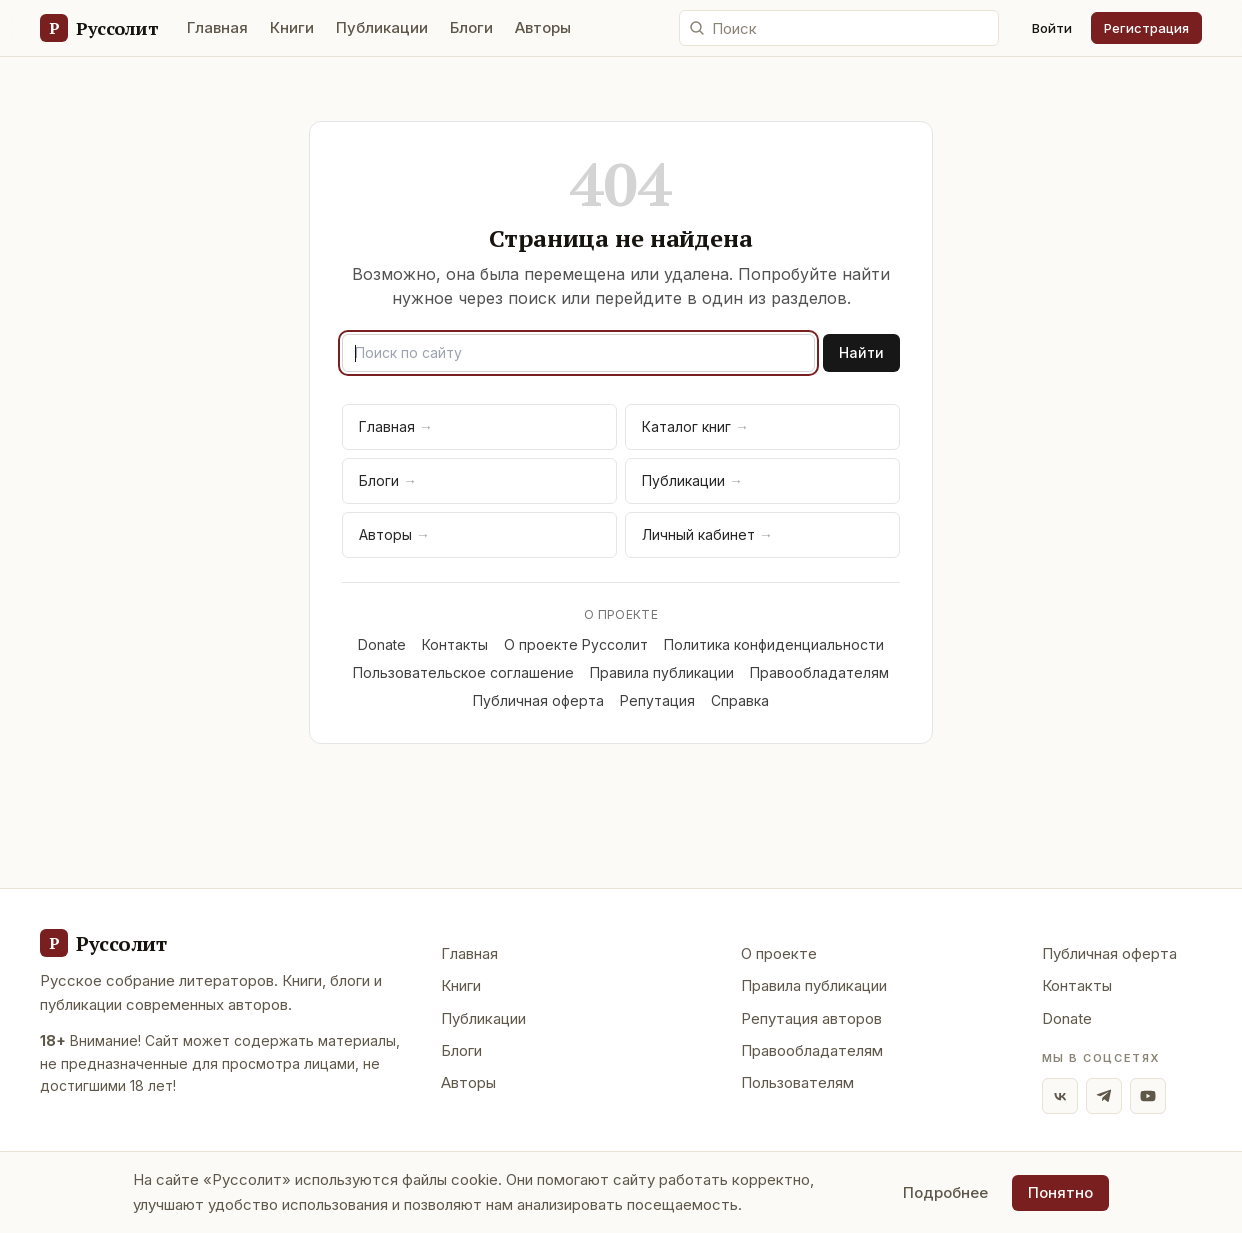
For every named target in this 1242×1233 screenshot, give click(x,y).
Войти (1052, 28)
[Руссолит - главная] (103, 943)
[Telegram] (1104, 1096)
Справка (740, 700)
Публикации (382, 27)
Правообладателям (819, 672)
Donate (382, 644)
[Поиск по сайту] (839, 28)
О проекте (779, 953)
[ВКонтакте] (1060, 1096)
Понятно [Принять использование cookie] (1060, 1192)
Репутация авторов (811, 1018)
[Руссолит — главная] (98, 28)
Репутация (657, 700)
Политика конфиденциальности (774, 644)
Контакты (455, 644)
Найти (861, 352)
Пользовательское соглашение (463, 672)
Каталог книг (695, 426)
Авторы (543, 27)
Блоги (471, 27)
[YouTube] (1148, 1096)
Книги (292, 27)
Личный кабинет (707, 534)
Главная (217, 27)
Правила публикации (662, 672)
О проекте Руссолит (576, 644)
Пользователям (797, 1082)
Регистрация (1146, 28)
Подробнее (945, 1192)
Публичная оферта (538, 700)
